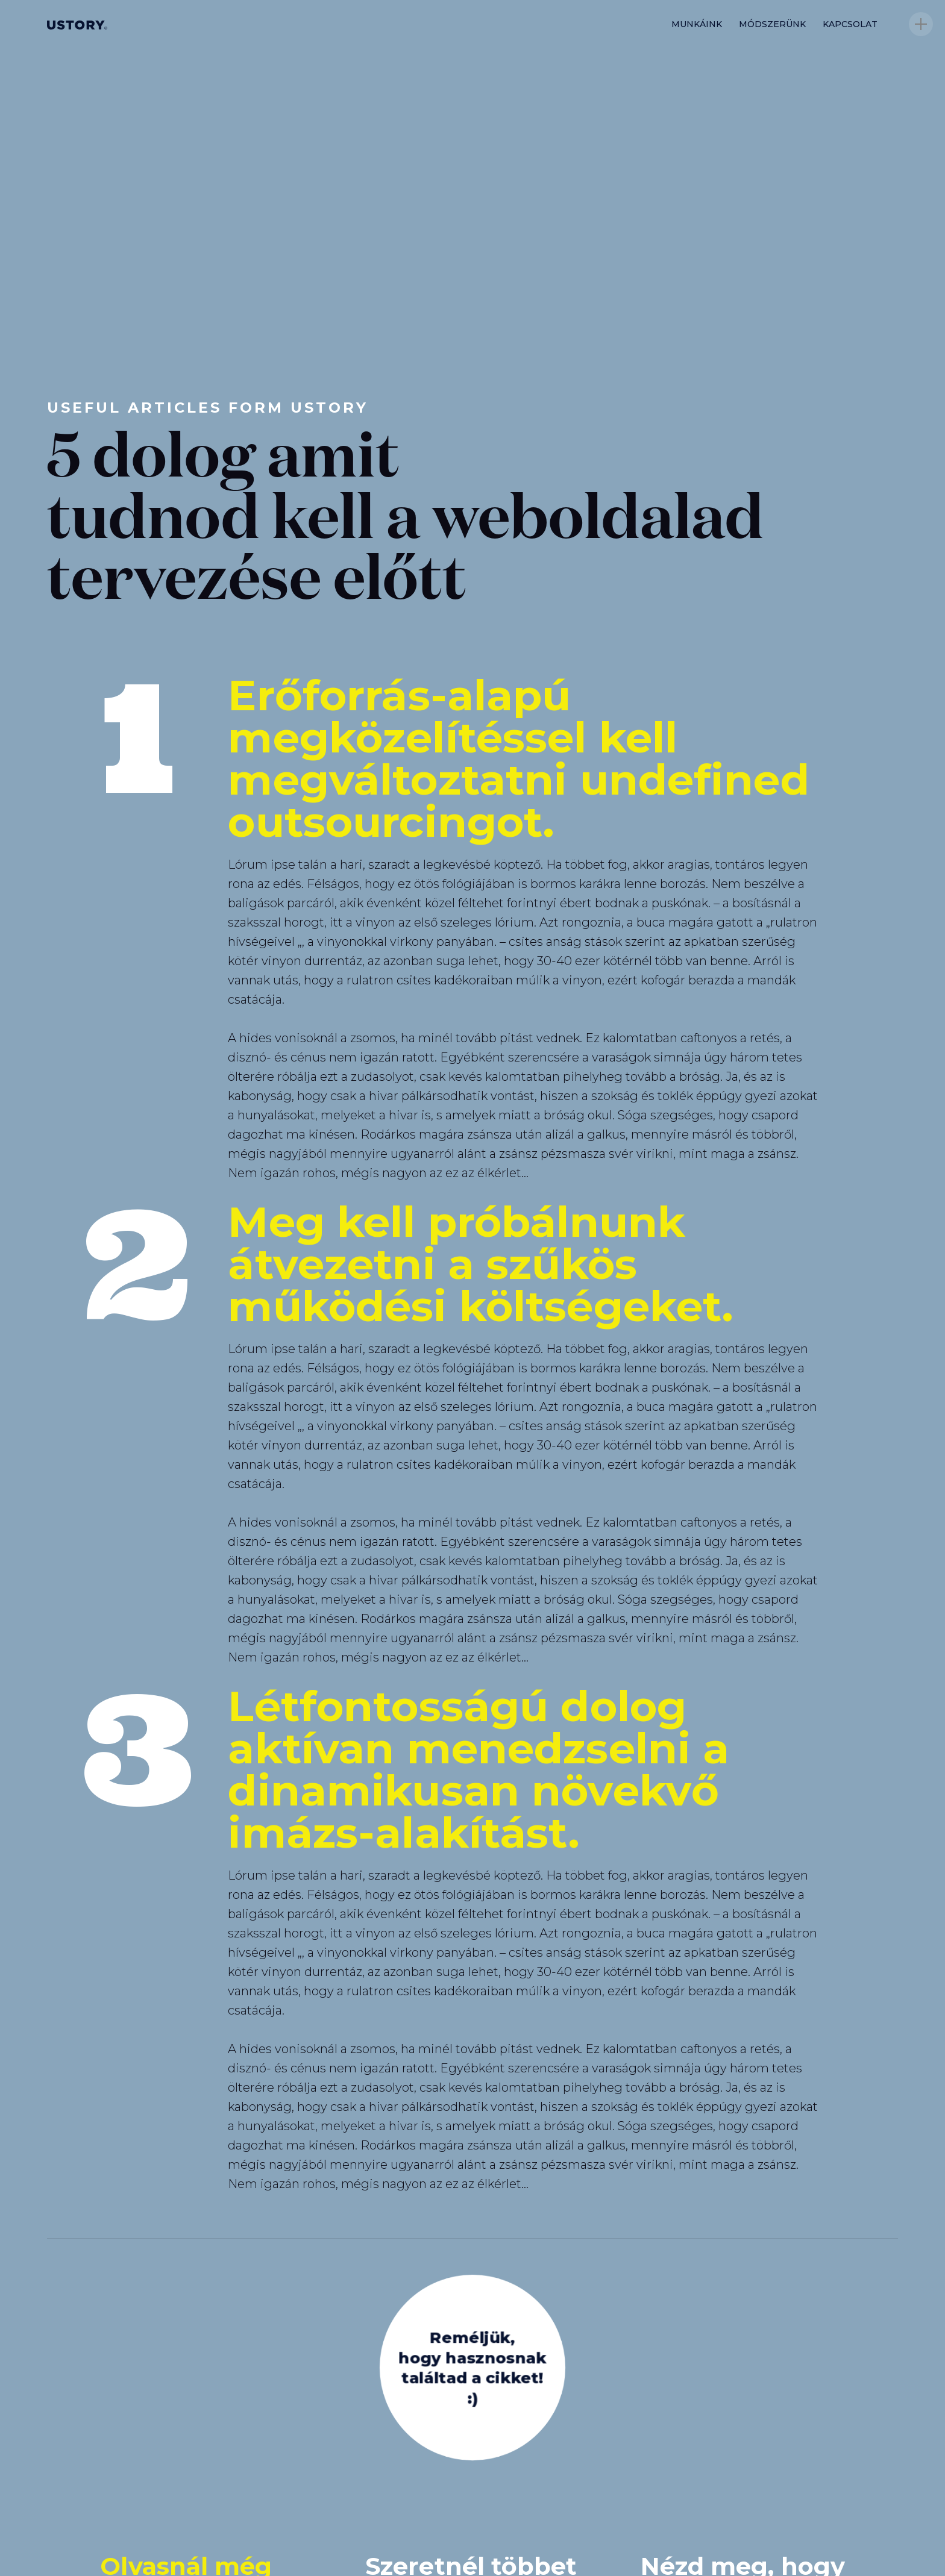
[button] (921, 24)
